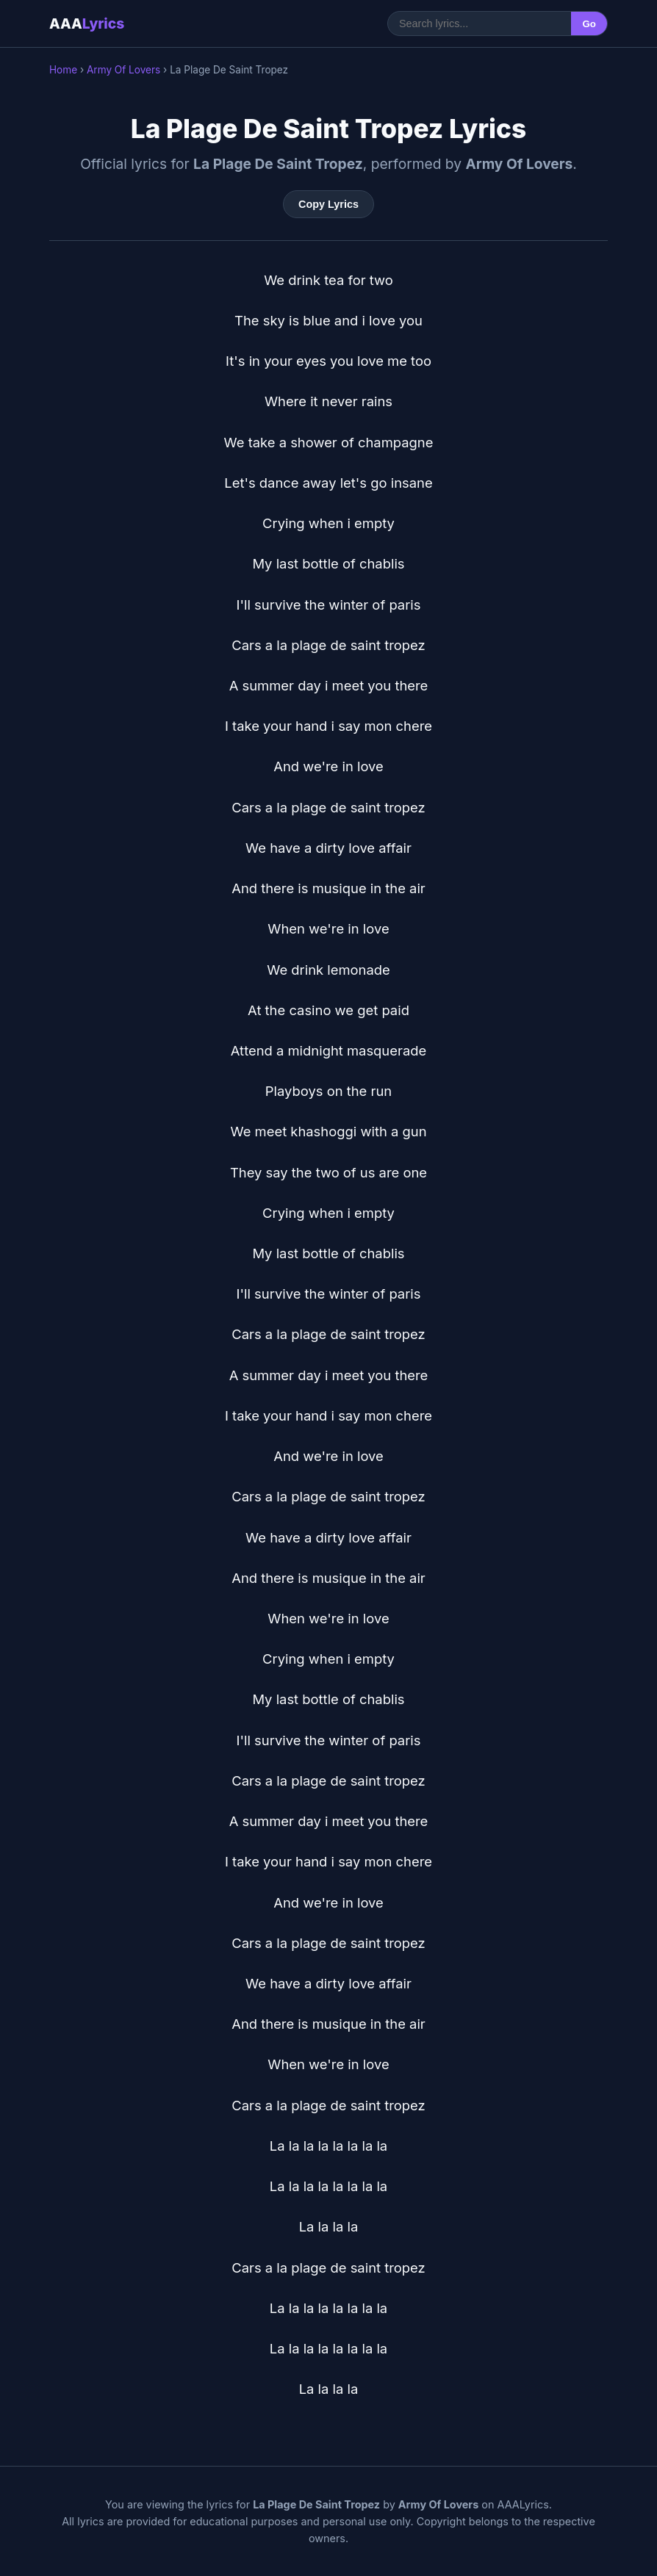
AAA (86, 23)
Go (589, 23)
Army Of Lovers (123, 70)
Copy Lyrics (328, 204)
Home (63, 70)
